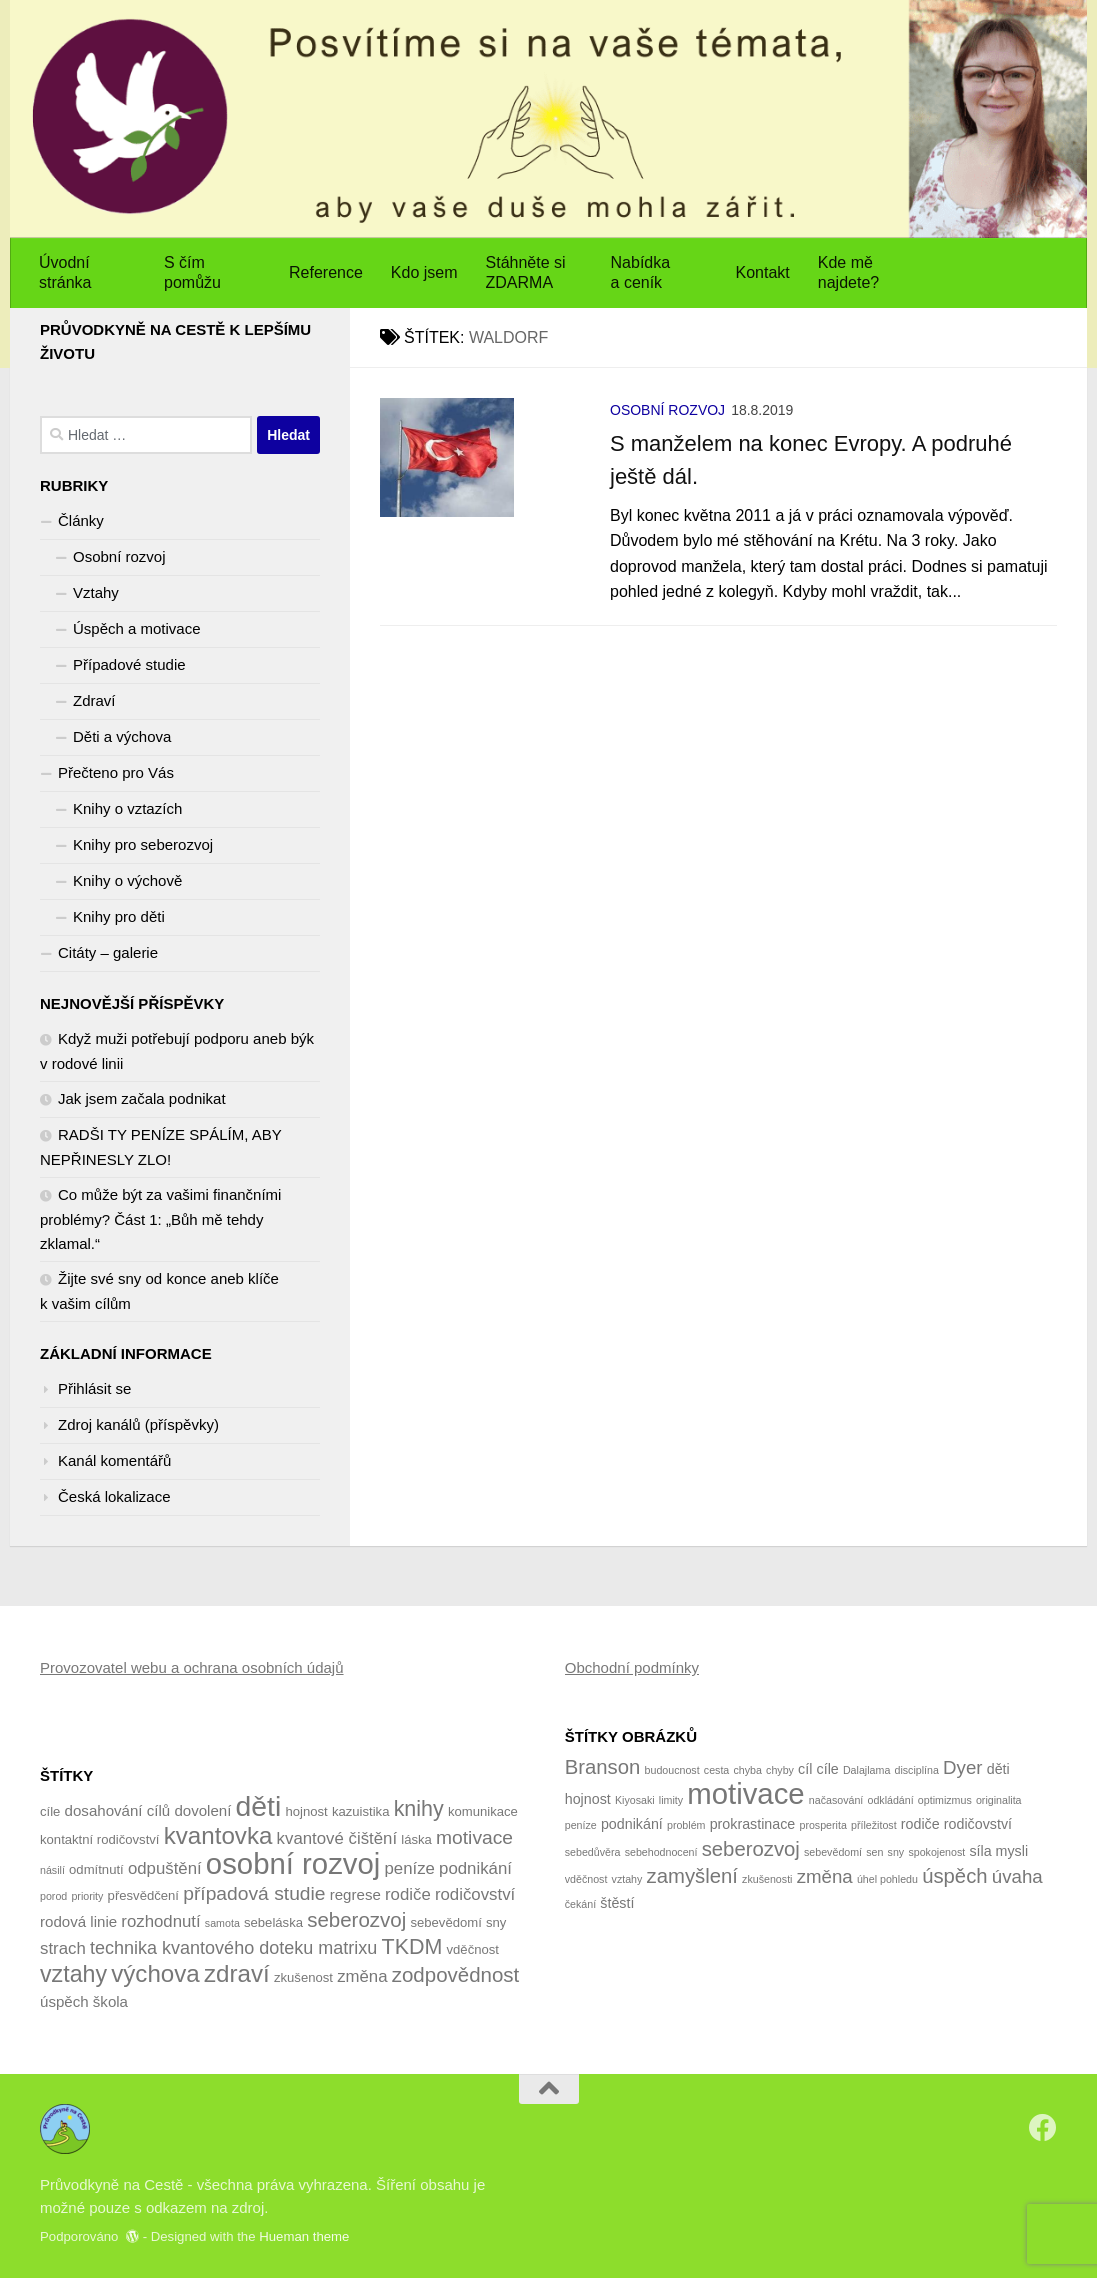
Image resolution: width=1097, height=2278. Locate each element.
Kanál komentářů (114, 1460)
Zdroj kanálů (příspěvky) (138, 1424)
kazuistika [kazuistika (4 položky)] (361, 1811)
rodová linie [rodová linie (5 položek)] (78, 1921)
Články (81, 520)
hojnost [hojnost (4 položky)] (306, 1811)
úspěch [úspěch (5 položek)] (64, 2001)
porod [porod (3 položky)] (53, 1896)
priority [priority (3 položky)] (87, 1896)
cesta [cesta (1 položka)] (716, 1770)
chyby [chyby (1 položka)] (780, 1770)
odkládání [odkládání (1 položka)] (890, 1800)
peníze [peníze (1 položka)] (581, 1825)
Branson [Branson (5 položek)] (603, 1767)
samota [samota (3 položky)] (222, 1923)
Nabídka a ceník (641, 272)
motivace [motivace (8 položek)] (474, 1837)
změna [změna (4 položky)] (825, 1876)
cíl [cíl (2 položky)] (805, 1769)
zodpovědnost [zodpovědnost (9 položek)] (456, 1974)
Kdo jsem (424, 272)
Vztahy (96, 592)
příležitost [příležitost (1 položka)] (874, 1825)
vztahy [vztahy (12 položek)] (73, 1974)
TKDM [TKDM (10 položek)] (412, 1947)
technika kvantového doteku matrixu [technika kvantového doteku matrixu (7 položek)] (233, 1948)
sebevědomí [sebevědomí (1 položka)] (833, 1852)
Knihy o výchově (127, 880)
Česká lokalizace (114, 1496)
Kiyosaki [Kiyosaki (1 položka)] (635, 1800)
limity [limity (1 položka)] (671, 1800)
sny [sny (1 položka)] (896, 1852)
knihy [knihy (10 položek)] (419, 1809)
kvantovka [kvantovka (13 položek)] (218, 1835)
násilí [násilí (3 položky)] (52, 1870)
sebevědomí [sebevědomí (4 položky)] (445, 1922)
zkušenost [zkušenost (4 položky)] (303, 1977)
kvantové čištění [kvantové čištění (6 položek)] (337, 1838)
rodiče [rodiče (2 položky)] (920, 1824)
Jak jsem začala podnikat (142, 1098)
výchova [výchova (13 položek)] (155, 1973)
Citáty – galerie (108, 952)
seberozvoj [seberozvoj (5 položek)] (751, 1849)
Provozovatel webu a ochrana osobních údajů (192, 1667)
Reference (326, 272)
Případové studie (129, 664)
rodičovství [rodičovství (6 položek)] (475, 1894)
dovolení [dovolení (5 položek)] (202, 1810)
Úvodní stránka (65, 272)
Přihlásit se (94, 1388)
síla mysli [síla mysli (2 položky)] (998, 1851)
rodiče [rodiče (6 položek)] (408, 1894)
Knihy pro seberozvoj (143, 844)
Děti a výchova (122, 736)
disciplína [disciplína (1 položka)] (916, 1770)
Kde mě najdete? (848, 272)
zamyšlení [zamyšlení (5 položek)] (692, 1876)
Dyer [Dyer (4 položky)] (962, 1767)
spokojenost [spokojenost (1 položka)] (936, 1852)
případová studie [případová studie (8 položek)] (254, 1893)
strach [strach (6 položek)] (63, 1948)
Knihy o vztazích (127, 808)
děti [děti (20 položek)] (259, 1806)
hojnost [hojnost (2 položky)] (588, 1799)
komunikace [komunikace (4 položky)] (483, 1811)
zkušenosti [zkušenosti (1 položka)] (767, 1879)
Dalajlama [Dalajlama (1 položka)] (866, 1770)
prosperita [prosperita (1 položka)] (822, 1825)
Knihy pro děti (119, 916)
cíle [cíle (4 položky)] (50, 1811)
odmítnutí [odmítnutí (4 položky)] (96, 1869)
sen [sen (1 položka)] (874, 1852)
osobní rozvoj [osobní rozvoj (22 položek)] (293, 1863)
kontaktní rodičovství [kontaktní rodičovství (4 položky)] (100, 1839)
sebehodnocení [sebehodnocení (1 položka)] (661, 1852)
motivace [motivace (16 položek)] (745, 1793)
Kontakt (763, 272)
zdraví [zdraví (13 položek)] (237, 1973)
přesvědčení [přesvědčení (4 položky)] (143, 1895)
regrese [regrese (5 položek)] (355, 1894)
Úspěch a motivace (137, 628)
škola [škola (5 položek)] (110, 2001)
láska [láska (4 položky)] (416, 1839)
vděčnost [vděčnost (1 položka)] (586, 1879)
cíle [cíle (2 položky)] (828, 1769)
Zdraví (94, 700)
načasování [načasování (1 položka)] (836, 1800)
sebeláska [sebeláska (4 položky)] (273, 1922)
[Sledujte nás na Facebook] (1043, 2128)
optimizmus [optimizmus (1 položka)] (945, 1800)
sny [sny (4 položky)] (496, 1922)
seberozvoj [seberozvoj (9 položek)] (356, 1919)
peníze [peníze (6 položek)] (409, 1868)
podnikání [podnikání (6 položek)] (475, 1868)
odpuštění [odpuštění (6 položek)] (165, 1868)
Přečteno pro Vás (116, 772)
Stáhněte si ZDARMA (526, 272)
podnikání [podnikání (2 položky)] (632, 1824)
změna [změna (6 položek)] (362, 1976)
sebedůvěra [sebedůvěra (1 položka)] (593, 1852)
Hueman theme (304, 2236)
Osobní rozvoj (667, 410)
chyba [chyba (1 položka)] (747, 1770)
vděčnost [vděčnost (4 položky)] (473, 1949)
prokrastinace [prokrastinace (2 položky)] (753, 1824)
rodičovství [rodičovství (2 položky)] (978, 1824)
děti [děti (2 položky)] (998, 1769)
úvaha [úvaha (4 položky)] (1017, 1876)
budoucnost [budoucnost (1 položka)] (672, 1770)
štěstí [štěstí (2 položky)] (617, 1903)
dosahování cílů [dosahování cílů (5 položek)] (118, 1810)
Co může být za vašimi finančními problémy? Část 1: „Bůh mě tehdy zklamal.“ (160, 1219)
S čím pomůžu (192, 272)
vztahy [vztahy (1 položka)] (627, 1879)
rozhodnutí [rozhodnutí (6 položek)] (160, 1921)
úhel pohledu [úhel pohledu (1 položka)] (887, 1879)
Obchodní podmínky (632, 1667)
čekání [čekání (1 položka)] (580, 1904)
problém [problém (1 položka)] (686, 1825)
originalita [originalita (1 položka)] (999, 1800)
